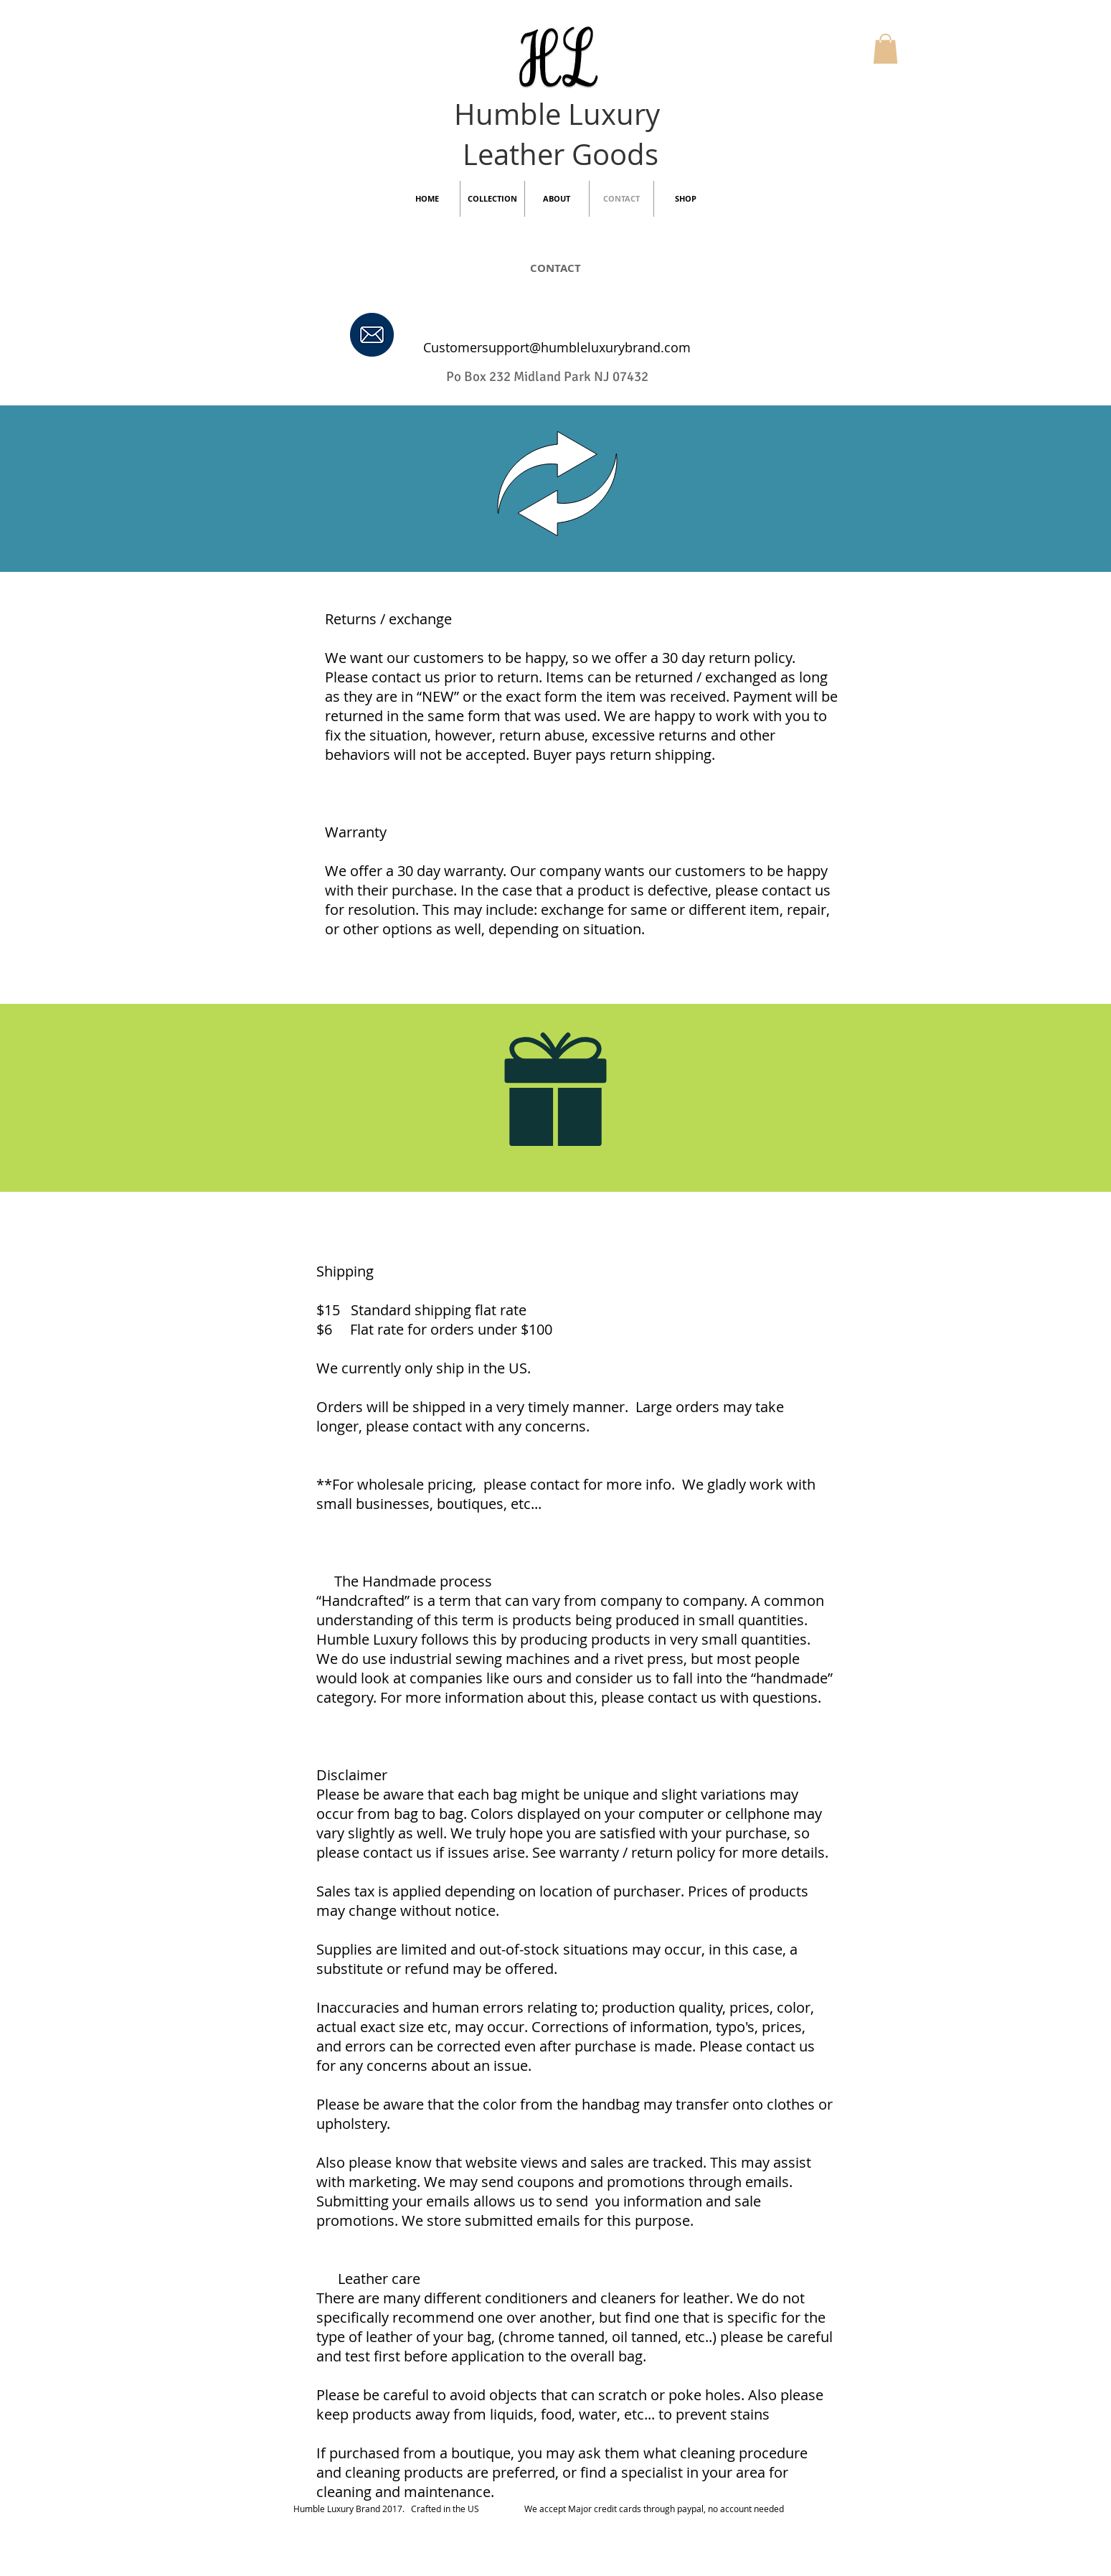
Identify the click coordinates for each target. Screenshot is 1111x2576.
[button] (885, 49)
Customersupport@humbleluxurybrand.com (557, 347)
